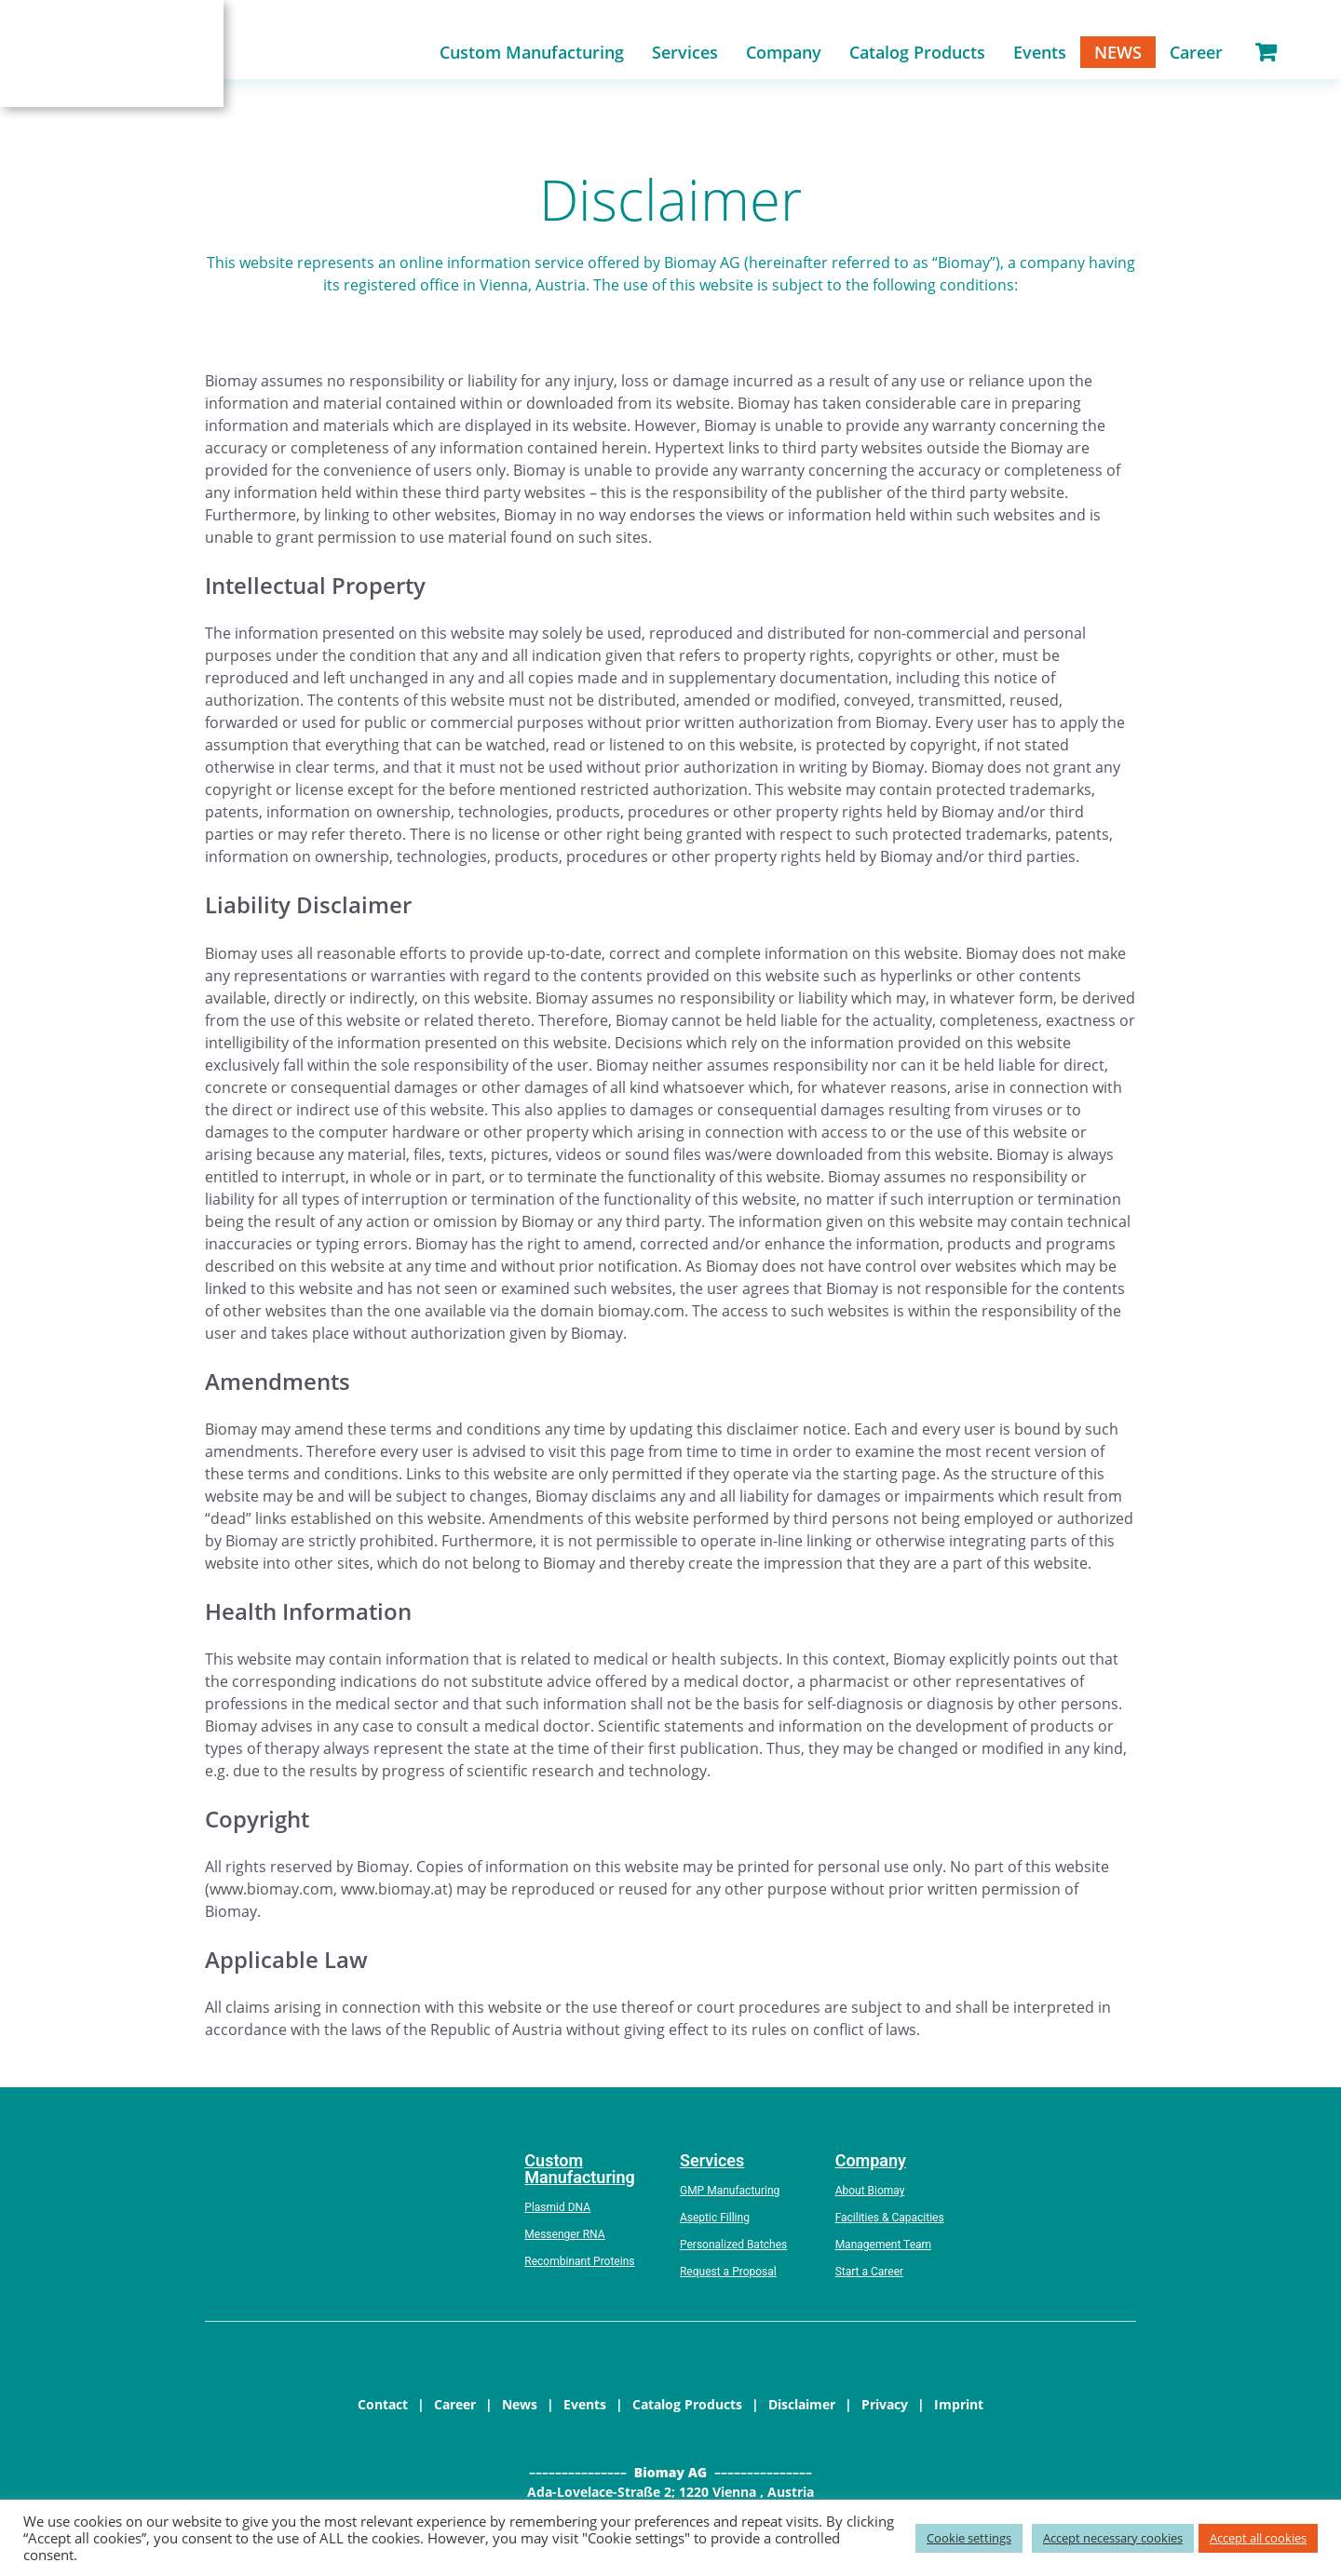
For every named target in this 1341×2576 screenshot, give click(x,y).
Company (783, 55)
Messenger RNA (564, 2239)
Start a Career (869, 2277)
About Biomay (870, 2196)
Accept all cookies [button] (1258, 2537)
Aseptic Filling (715, 2223)
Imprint (958, 2410)
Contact (383, 2410)
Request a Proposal (728, 2277)
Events (1039, 55)
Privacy (884, 2410)
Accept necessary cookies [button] (1113, 2537)
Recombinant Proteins (579, 2266)
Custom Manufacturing (532, 55)
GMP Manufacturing (729, 2196)
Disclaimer (801, 2410)
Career (1196, 55)
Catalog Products (917, 55)
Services (685, 55)
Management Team (883, 2250)
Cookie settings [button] (969, 2537)
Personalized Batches (733, 2250)
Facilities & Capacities (889, 2223)
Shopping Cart (1265, 55)
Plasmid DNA (557, 2212)
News (1118, 55)
